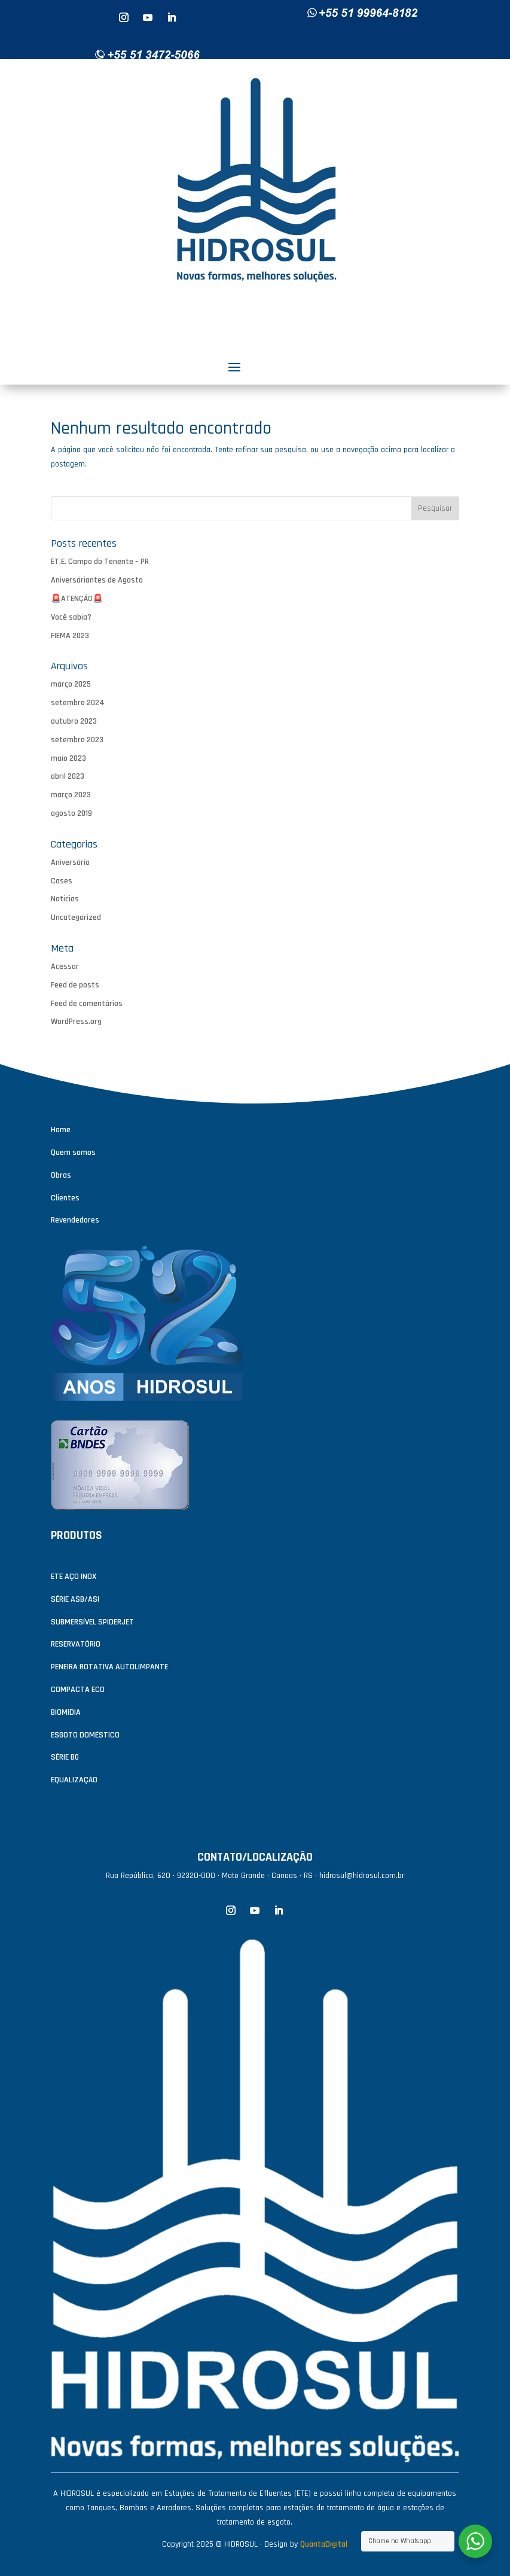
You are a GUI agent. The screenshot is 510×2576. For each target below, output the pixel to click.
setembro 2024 (78, 702)
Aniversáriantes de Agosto (97, 580)
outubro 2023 (74, 721)
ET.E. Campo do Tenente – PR (100, 561)
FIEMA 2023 (70, 635)
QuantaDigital (323, 2544)
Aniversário (70, 862)
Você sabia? (71, 617)
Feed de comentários (87, 1003)
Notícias (65, 899)
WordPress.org (76, 1021)
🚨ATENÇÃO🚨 (77, 598)
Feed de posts (75, 985)
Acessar (65, 966)
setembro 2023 (77, 739)
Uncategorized (76, 917)
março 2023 (71, 794)
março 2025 (71, 684)
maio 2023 (68, 758)
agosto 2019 (71, 813)
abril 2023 (67, 776)
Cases (61, 881)
